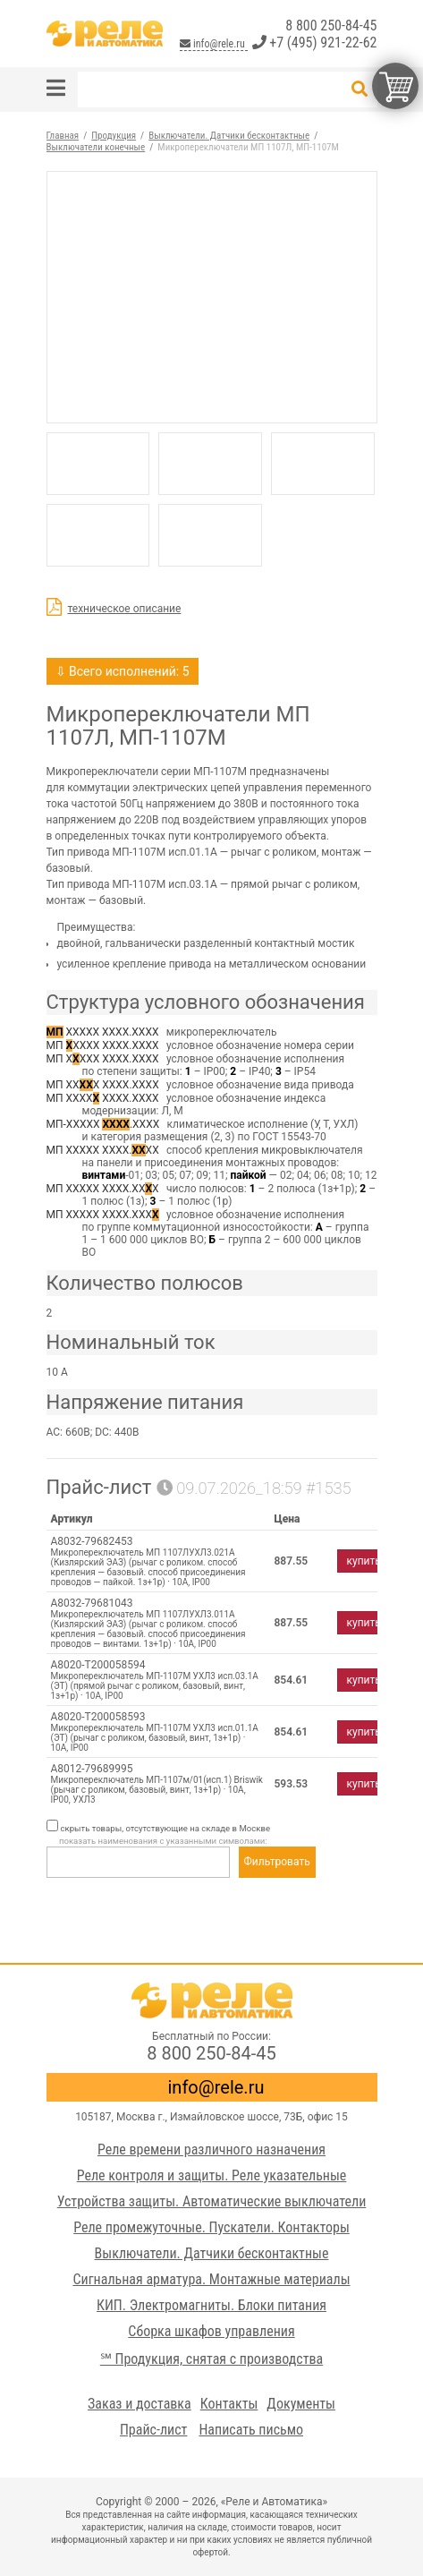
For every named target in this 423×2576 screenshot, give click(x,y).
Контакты (229, 2403)
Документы (300, 2403)
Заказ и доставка (139, 2403)
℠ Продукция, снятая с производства (211, 2358)
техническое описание (125, 608)
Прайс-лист (154, 2429)
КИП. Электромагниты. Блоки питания (211, 2305)
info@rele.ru (213, 44)
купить (364, 1561)
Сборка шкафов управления (211, 2331)
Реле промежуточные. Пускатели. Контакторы (211, 2227)
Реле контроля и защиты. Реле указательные (212, 2175)
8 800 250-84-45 (330, 25)
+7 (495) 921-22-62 (314, 42)
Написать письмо (251, 2429)
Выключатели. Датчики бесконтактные (212, 2253)
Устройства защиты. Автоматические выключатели (212, 2201)
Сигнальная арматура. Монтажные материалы (211, 2279)
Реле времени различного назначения (211, 2149)
